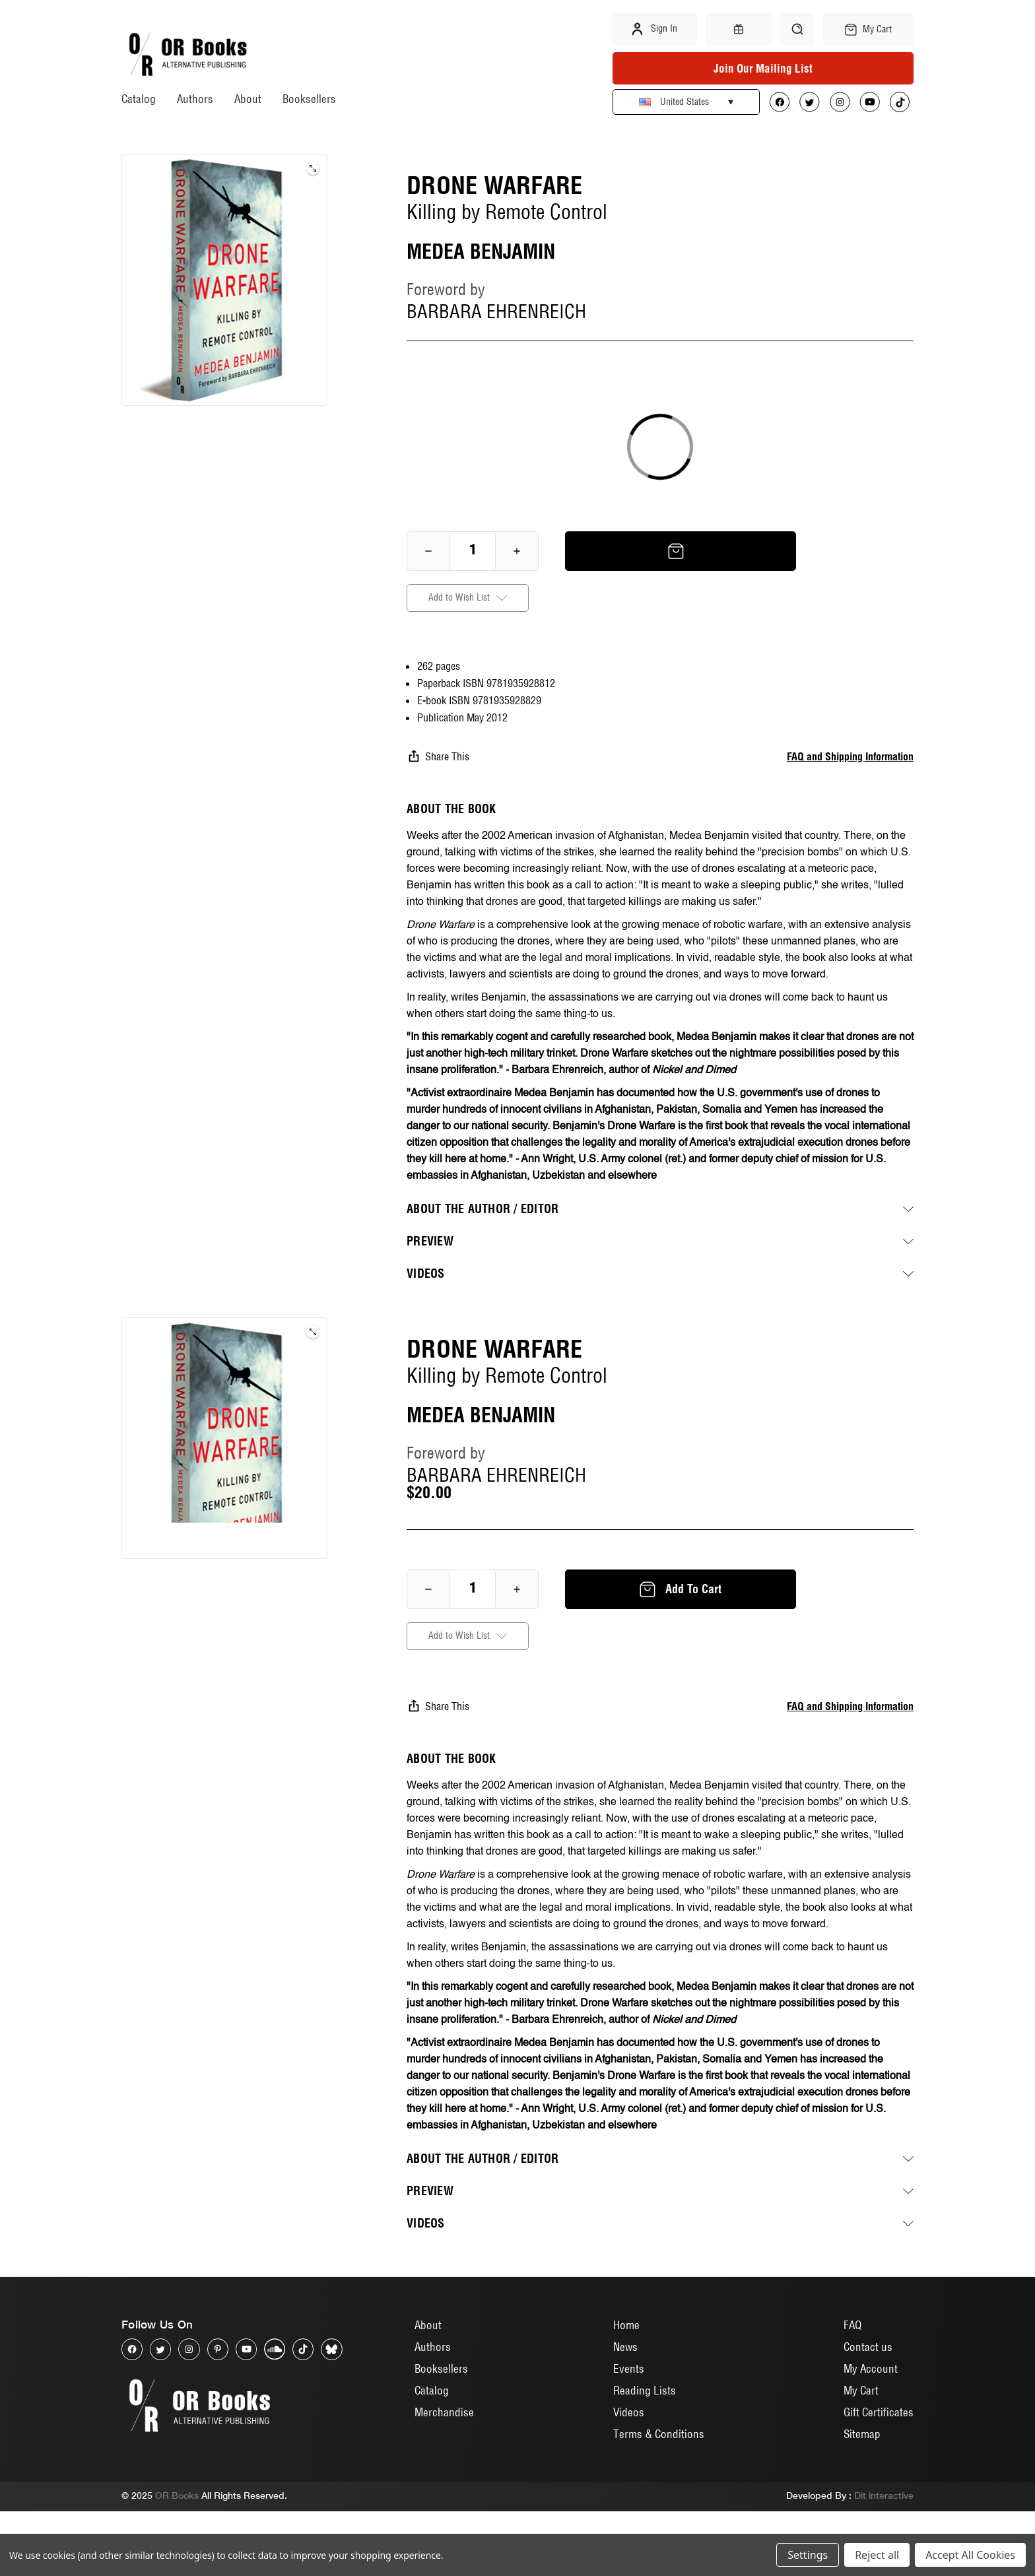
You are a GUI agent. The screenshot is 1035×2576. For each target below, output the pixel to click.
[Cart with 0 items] (868, 29)
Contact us (868, 2411)
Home (626, 2389)
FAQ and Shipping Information (850, 756)
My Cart (861, 2455)
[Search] (797, 29)
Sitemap (862, 2498)
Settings (807, 2555)
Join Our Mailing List (763, 68)
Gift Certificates (879, 2477)
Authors (195, 99)
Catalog (138, 99)
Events (628, 2433)
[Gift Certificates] (738, 29)
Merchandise (444, 2477)
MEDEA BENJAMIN (481, 251)
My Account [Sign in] (871, 2433)
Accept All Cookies (970, 2555)
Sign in (654, 29)
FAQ (852, 2389)
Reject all (877, 2555)
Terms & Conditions (658, 2498)
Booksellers (309, 99)
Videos (628, 2477)
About (247, 99)
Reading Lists (644, 2455)
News (625, 2411)
